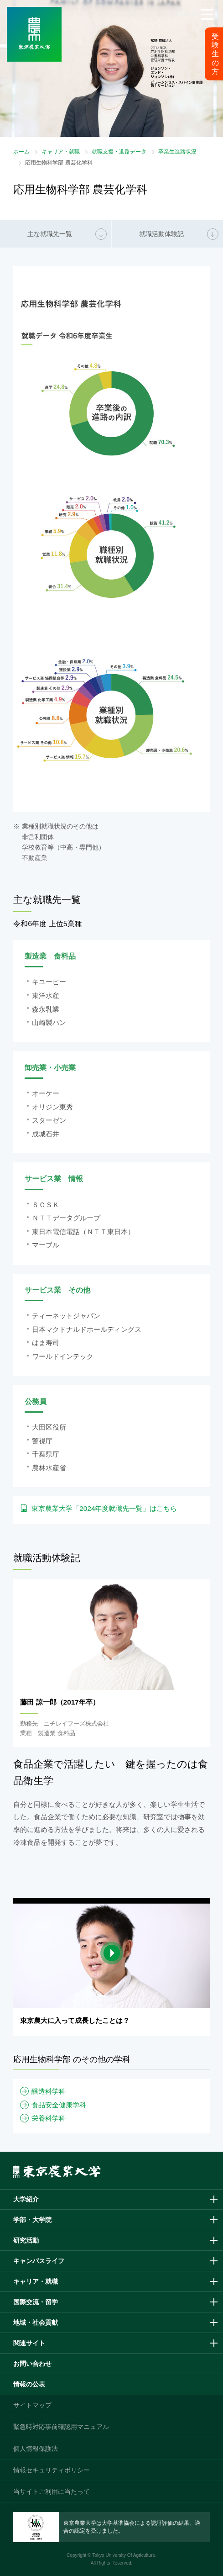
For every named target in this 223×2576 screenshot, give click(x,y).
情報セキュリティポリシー (51, 2470)
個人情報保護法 (35, 2448)
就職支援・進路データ (119, 151)
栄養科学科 (48, 2118)
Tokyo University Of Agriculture (123, 2555)
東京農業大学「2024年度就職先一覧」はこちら (104, 1508)
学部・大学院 (32, 2219)
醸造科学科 (48, 2091)
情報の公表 (29, 2384)
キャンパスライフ (38, 2261)
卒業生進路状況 (177, 151)
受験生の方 (215, 53)
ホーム (21, 151)
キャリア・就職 (60, 151)
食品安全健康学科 (58, 2105)
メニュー (207, 25)
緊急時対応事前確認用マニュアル (61, 2426)
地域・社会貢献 (35, 2322)
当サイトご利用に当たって (51, 2491)
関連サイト (29, 2343)
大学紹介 (26, 2199)
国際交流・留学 (35, 2302)
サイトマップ (32, 2405)
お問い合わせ (32, 2363)
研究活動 (26, 2240)
